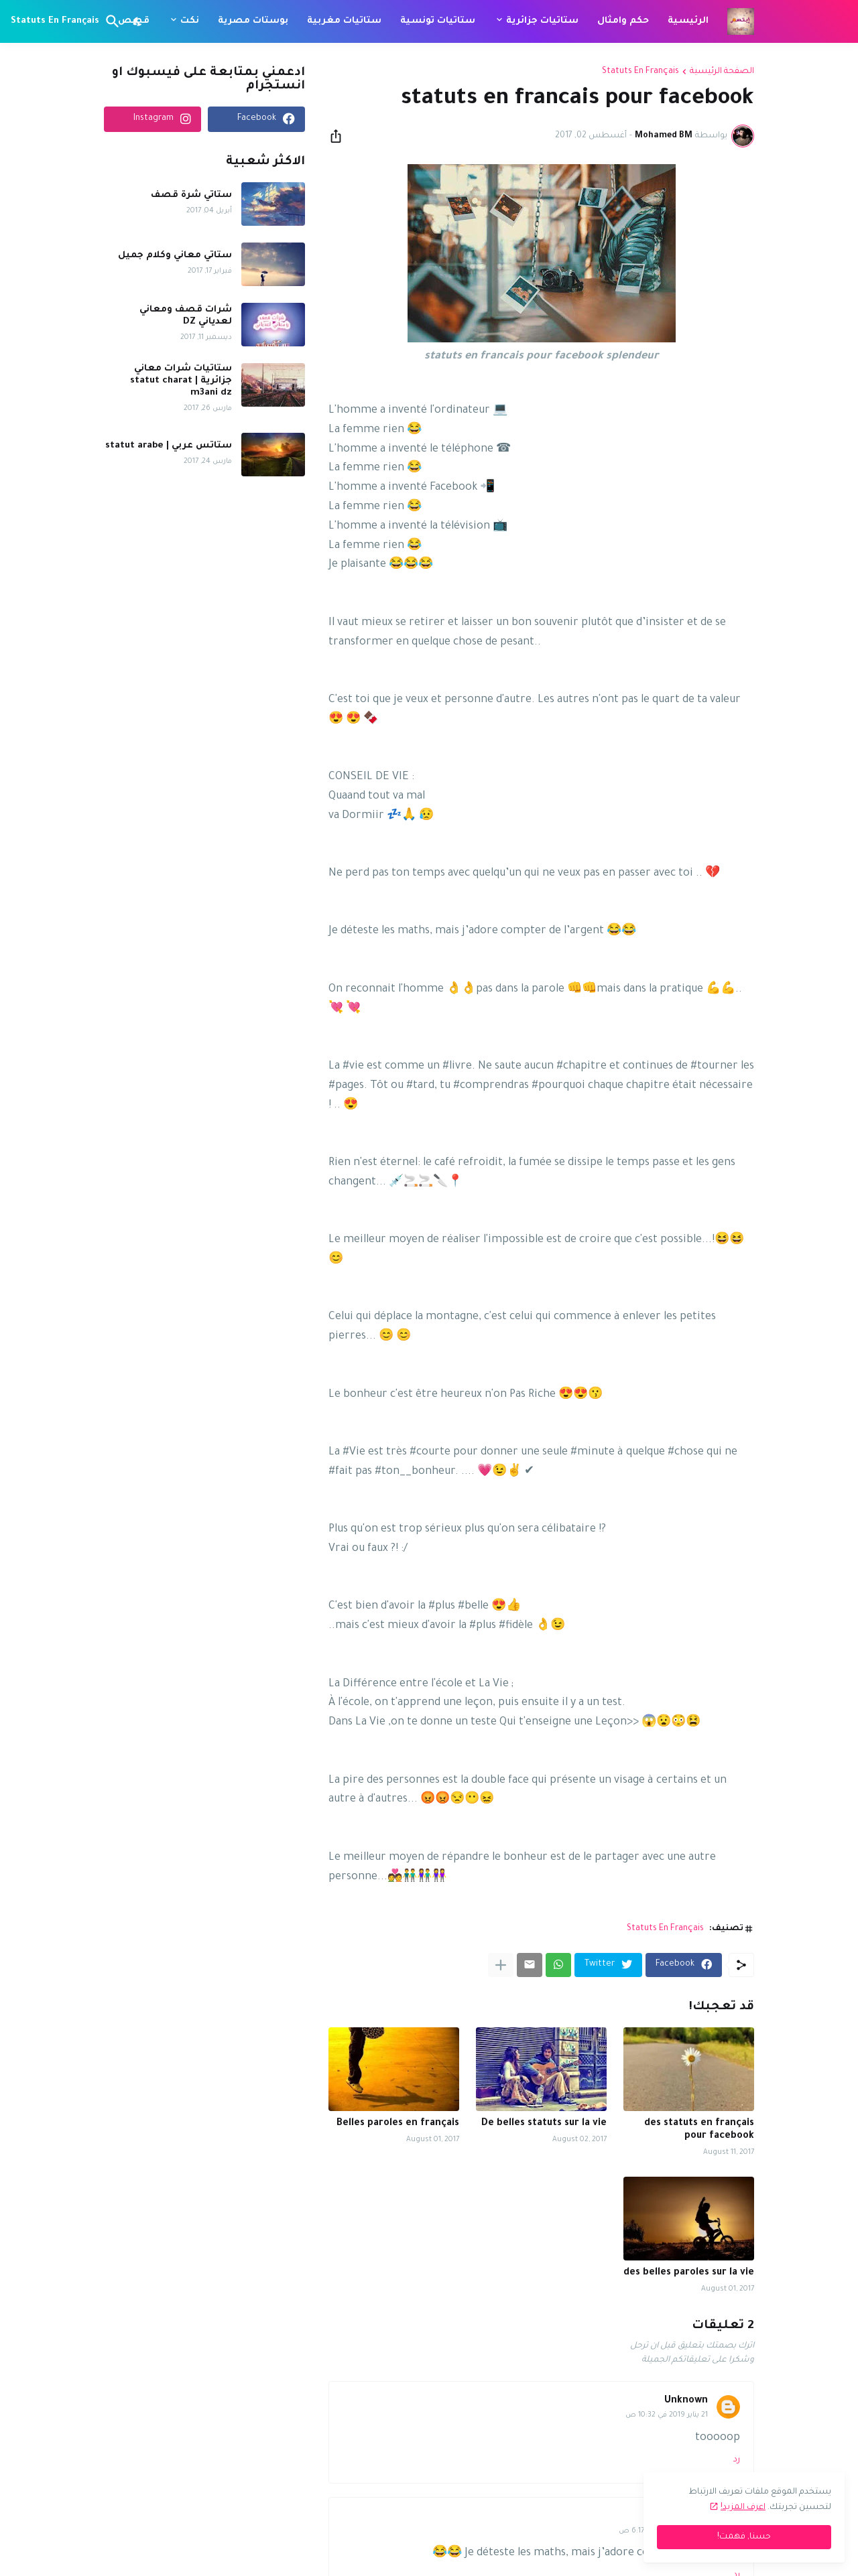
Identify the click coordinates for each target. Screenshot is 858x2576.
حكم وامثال (623, 21)
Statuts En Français (55, 21)
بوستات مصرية (253, 21)
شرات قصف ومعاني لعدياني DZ (185, 316)
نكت (189, 21)
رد (736, 2460)
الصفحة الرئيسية (722, 71)
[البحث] (115, 21)
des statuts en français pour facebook (699, 2130)
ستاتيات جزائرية (542, 21)
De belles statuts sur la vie (544, 2123)
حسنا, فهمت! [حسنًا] (744, 2537)
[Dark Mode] (138, 21)
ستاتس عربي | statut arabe (168, 446)
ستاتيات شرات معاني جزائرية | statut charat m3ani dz (181, 381)
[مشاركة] (339, 136)
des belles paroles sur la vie (688, 2273)
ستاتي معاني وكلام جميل (175, 256)
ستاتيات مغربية (344, 21)
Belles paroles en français (397, 2123)
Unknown (686, 2401)
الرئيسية (688, 21)
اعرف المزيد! (743, 2507)
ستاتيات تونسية (437, 21)
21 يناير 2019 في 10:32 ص (666, 2415)
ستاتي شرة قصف (191, 195)
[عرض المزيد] (500, 1965)
